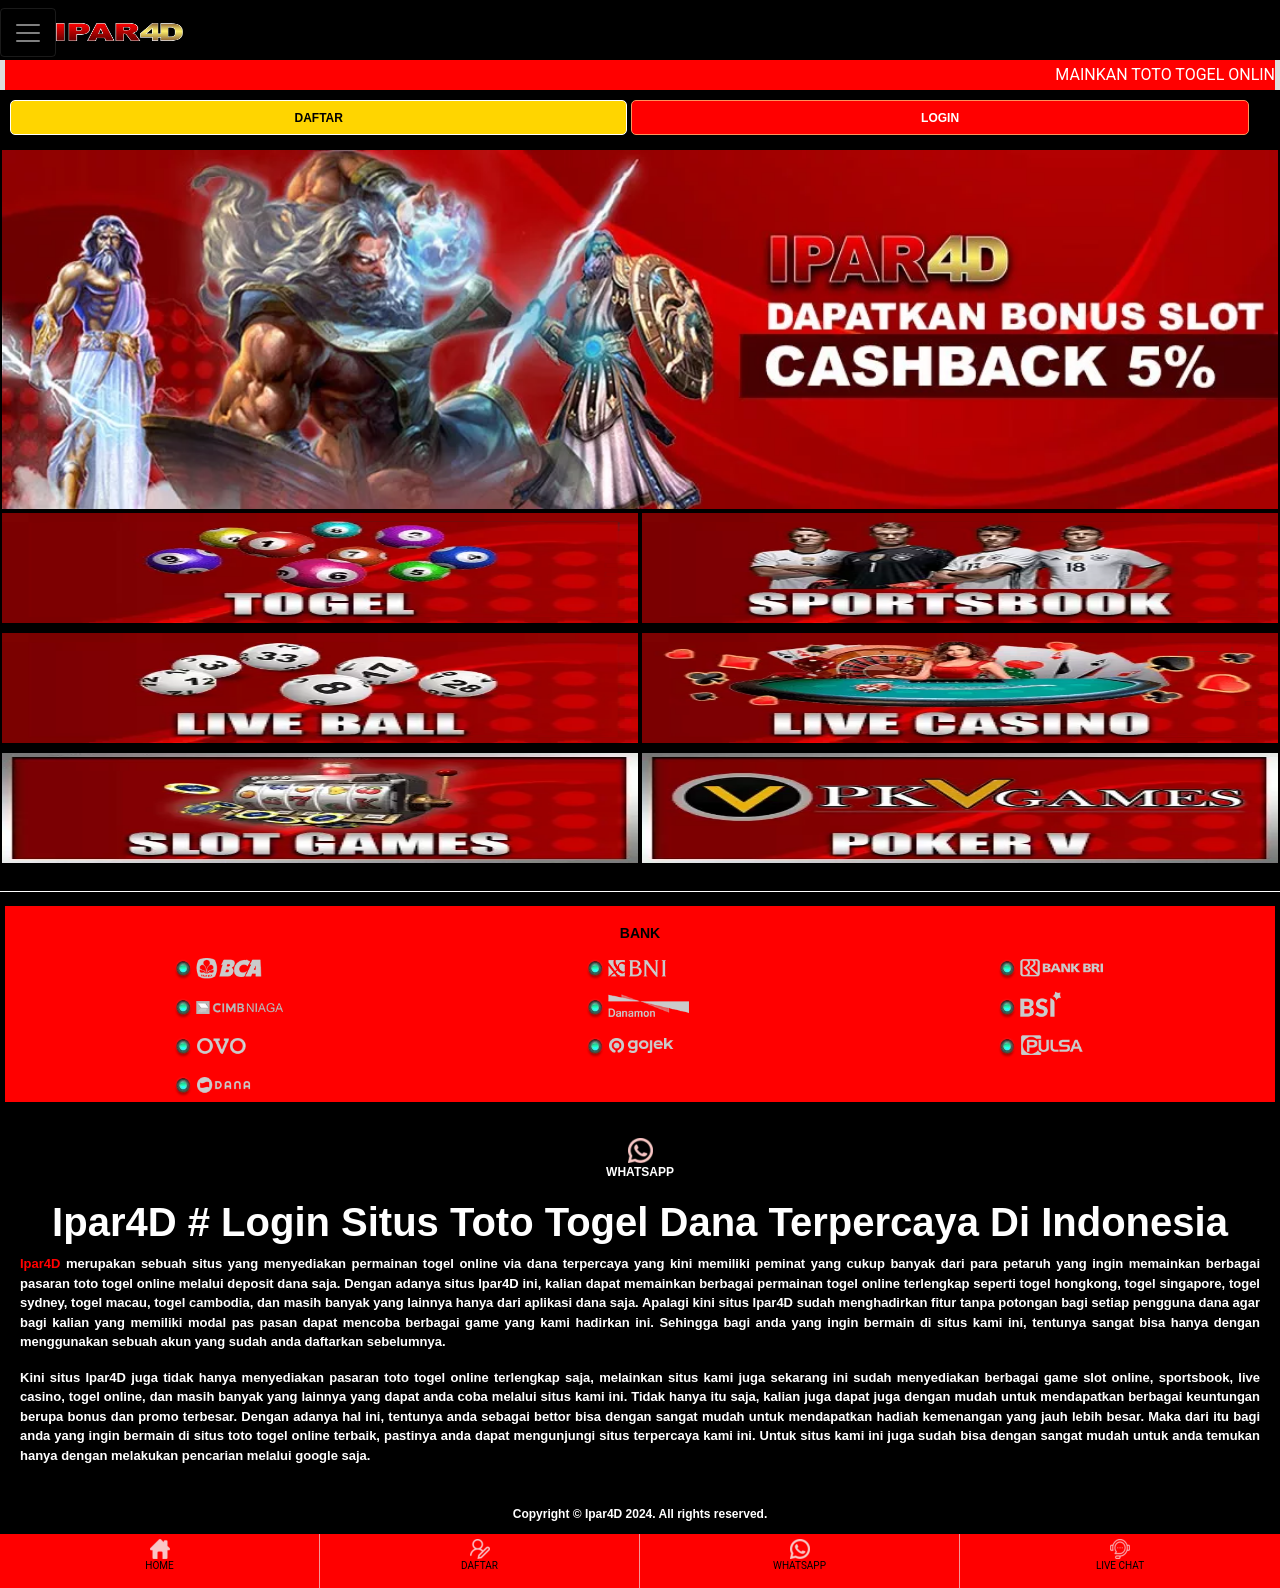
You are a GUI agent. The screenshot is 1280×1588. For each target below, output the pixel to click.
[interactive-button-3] (320, 688)
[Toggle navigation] (28, 32)
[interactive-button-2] (960, 568)
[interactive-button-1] (320, 568)
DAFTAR (318, 118)
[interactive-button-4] (960, 688)
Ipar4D (40, 1263)
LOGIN (940, 118)
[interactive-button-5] (320, 808)
